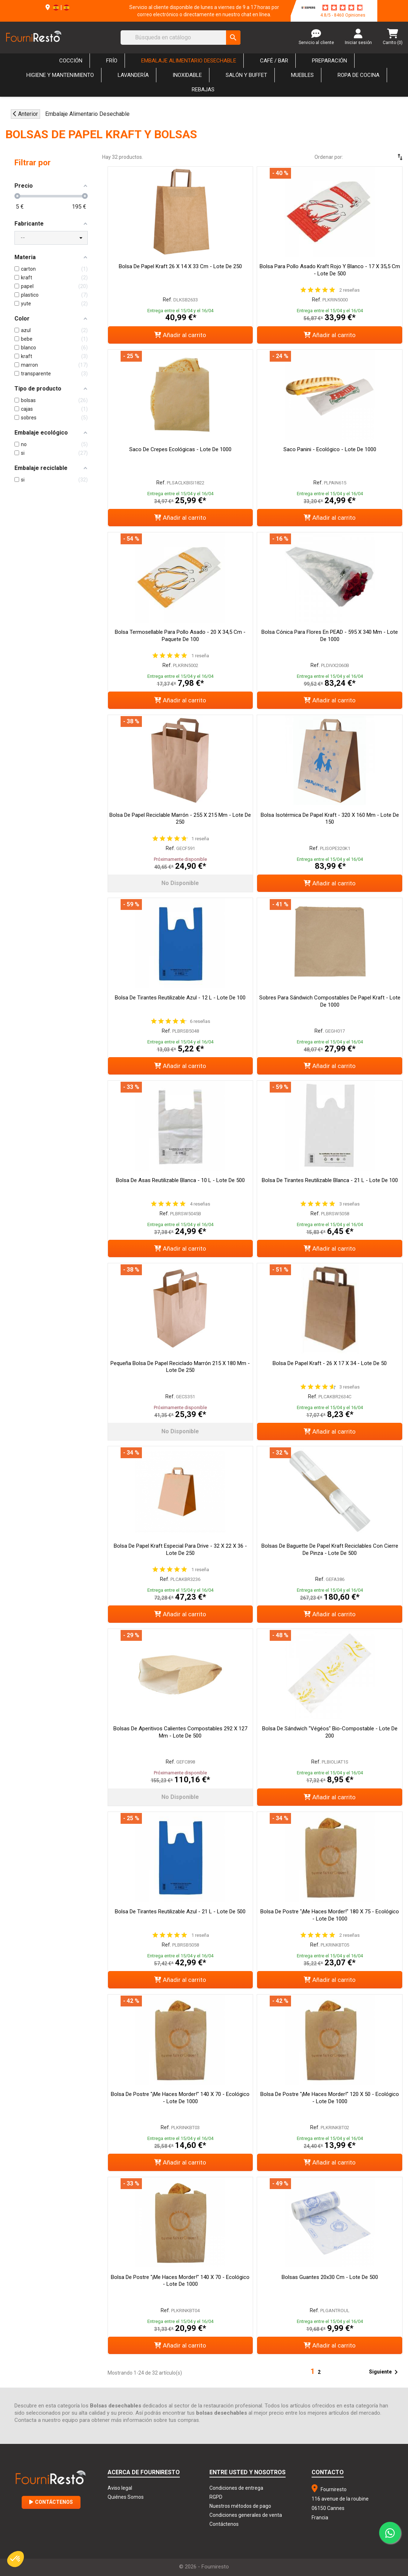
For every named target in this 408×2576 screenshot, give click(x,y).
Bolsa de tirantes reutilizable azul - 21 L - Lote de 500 (180, 1911)
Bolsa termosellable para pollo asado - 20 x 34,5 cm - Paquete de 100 (180, 635)
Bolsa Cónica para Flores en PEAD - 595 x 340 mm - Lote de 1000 (329, 635)
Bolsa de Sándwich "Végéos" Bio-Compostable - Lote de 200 (330, 1732)
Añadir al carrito (180, 335)
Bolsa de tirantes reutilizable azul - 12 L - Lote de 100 (180, 997)
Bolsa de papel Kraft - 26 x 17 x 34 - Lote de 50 (330, 1363)
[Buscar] (180, 37)
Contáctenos (51, 2502)
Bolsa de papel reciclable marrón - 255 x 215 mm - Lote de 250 (180, 818)
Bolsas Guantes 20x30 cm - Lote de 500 (330, 2277)
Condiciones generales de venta (245, 2515)
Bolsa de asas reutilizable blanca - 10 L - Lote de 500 (180, 1180)
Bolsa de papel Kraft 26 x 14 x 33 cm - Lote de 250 (180, 266)
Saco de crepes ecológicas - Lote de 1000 (180, 449)
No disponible (180, 883)
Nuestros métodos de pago (240, 2506)
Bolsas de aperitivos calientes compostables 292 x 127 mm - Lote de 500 (180, 1732)
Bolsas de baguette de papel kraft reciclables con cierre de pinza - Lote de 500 (329, 1549)
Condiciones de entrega (236, 2488)
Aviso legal (120, 2488)
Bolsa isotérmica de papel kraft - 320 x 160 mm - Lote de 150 (330, 818)
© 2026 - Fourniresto (204, 2566)
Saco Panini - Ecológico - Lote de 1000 (329, 449)
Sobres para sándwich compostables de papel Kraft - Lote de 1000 (329, 1001)
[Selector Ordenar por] (379, 157)
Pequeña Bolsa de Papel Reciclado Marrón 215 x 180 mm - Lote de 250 (180, 1367)
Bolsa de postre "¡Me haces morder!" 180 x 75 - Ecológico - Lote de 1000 (329, 1915)
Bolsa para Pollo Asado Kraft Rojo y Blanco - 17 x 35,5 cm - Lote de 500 (330, 270)
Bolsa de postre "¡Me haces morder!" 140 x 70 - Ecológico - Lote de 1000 (180, 2098)
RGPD (215, 2497)
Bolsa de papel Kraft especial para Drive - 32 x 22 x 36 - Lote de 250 (180, 1549)
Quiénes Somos (126, 2497)
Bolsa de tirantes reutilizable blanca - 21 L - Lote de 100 (330, 1180)
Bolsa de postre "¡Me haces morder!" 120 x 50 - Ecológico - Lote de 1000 (329, 2098)
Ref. (167, 299)
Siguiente (384, 2372)
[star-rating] (342, 8)
